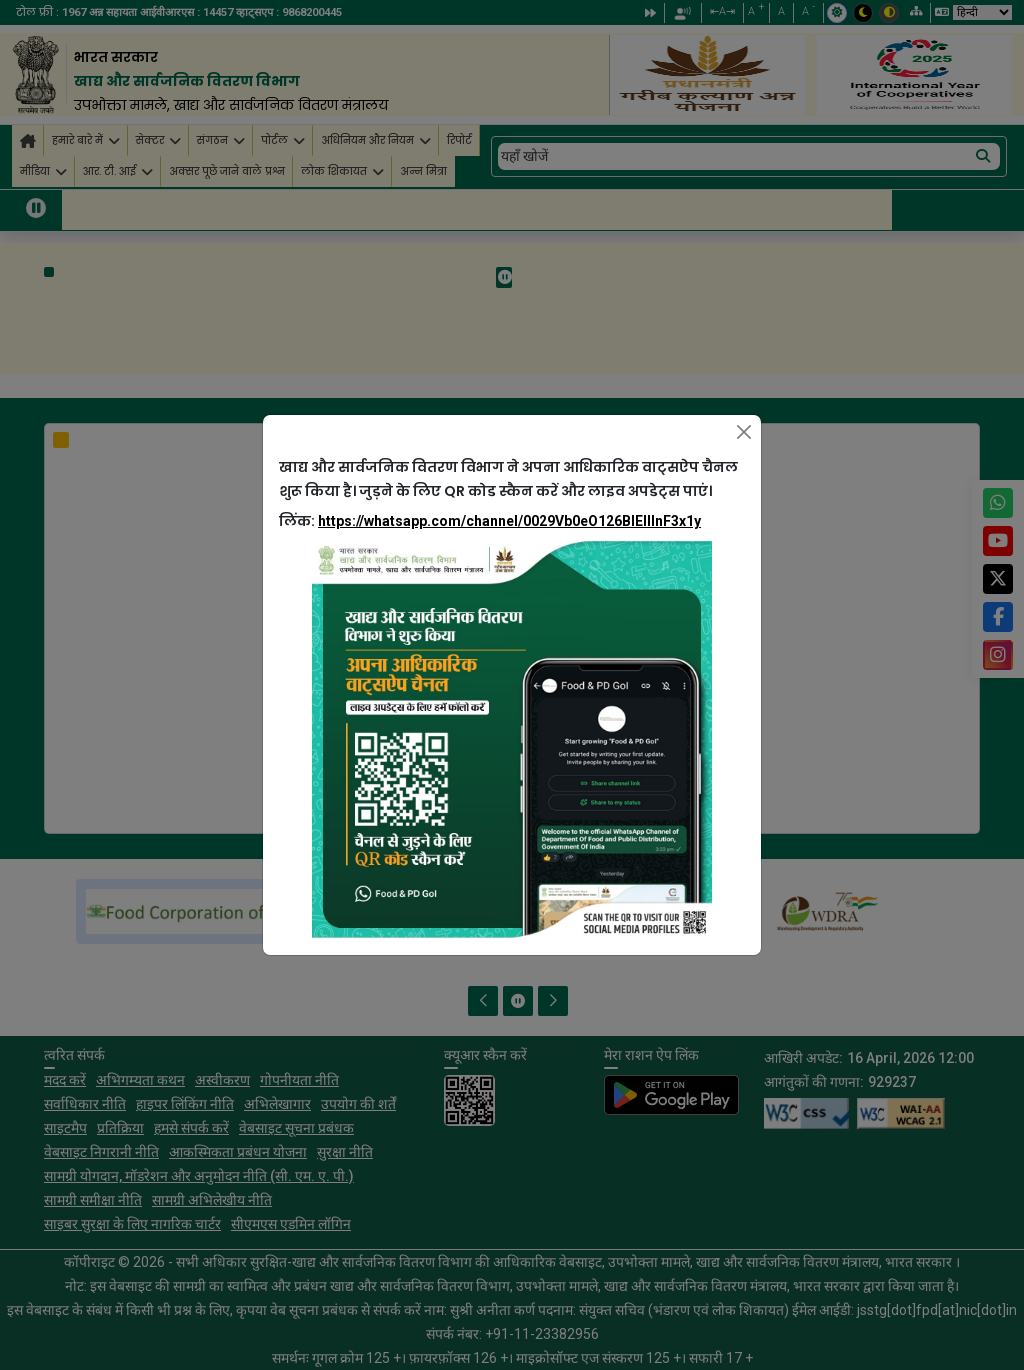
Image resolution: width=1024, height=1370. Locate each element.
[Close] (744, 432)
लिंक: (490, 521)
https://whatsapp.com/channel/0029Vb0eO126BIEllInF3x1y (509, 521)
